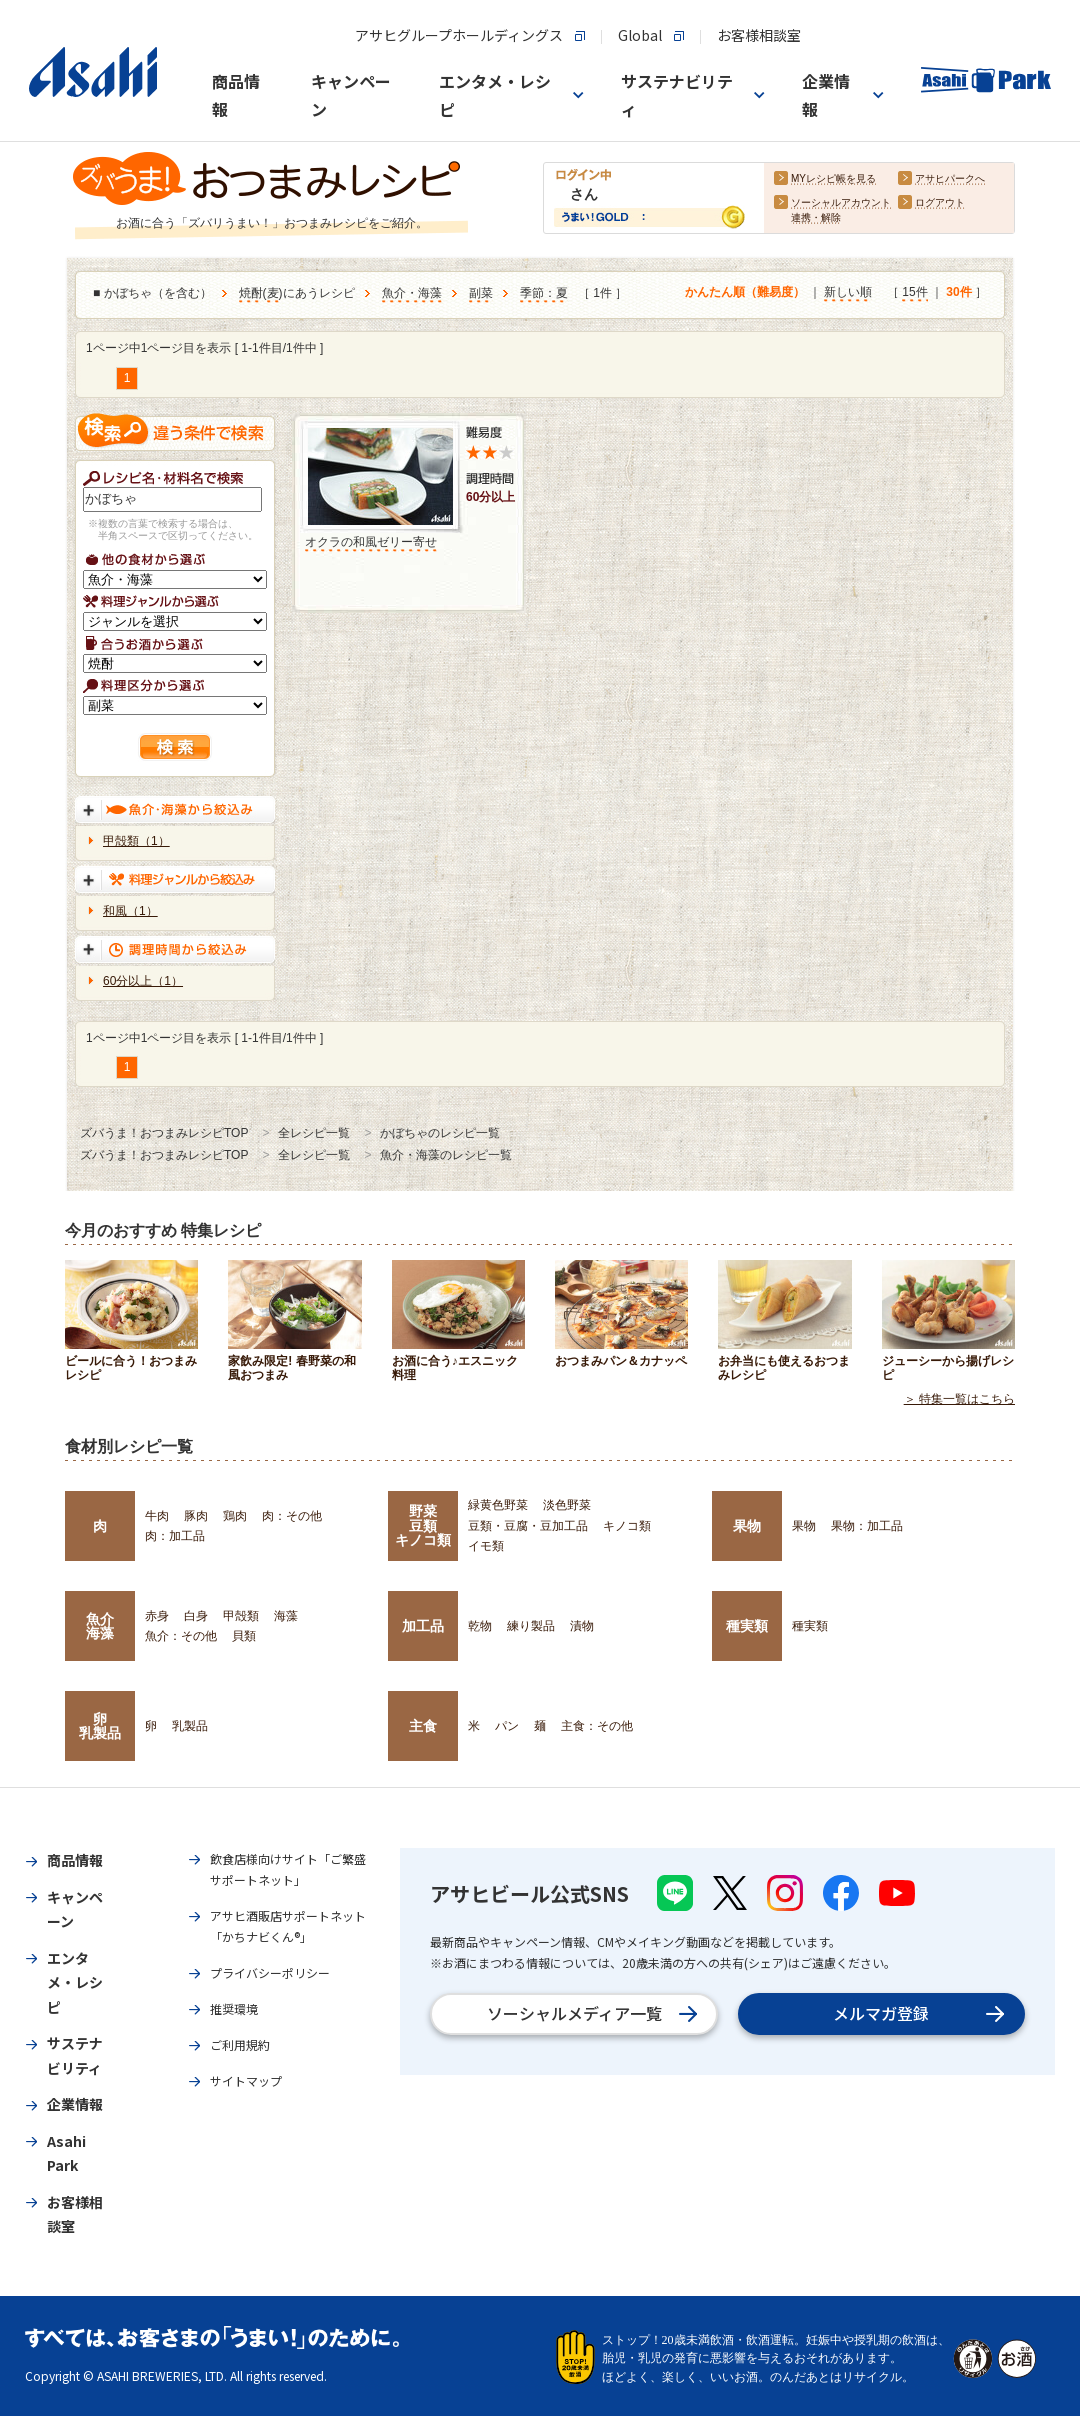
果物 (747, 1526)
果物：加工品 (867, 1526)
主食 (423, 1726)
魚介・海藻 (412, 294)
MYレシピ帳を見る (833, 179)
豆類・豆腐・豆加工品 (528, 1526)
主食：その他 (597, 1726)
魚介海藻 (100, 1626)
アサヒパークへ (950, 179)
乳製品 (190, 1726)
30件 (958, 293)
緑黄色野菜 (498, 1505)
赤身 (157, 1616)
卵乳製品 (100, 1726)
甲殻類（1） (136, 841)
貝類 (244, 1636)
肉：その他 (292, 1516)
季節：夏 (544, 294)
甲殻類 (241, 1616)
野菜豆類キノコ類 (423, 1525)
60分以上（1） (143, 981)
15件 (914, 293)
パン (507, 1726)
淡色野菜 (567, 1505)
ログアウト (940, 203)
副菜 (481, 294)
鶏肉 (235, 1516)
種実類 (747, 1626)
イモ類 (486, 1546)
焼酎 (251, 294)
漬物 (582, 1626)
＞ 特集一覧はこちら (959, 1400)
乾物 (480, 1626)
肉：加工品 (175, 1536)
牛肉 (157, 1516)
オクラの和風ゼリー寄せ (371, 542)
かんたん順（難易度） (745, 293)
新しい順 (848, 293)
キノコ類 (627, 1526)
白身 (196, 1616)
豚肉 (196, 1516)
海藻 (286, 1616)
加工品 (423, 1626)
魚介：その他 (181, 1636)
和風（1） (130, 911)
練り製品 (531, 1626)
